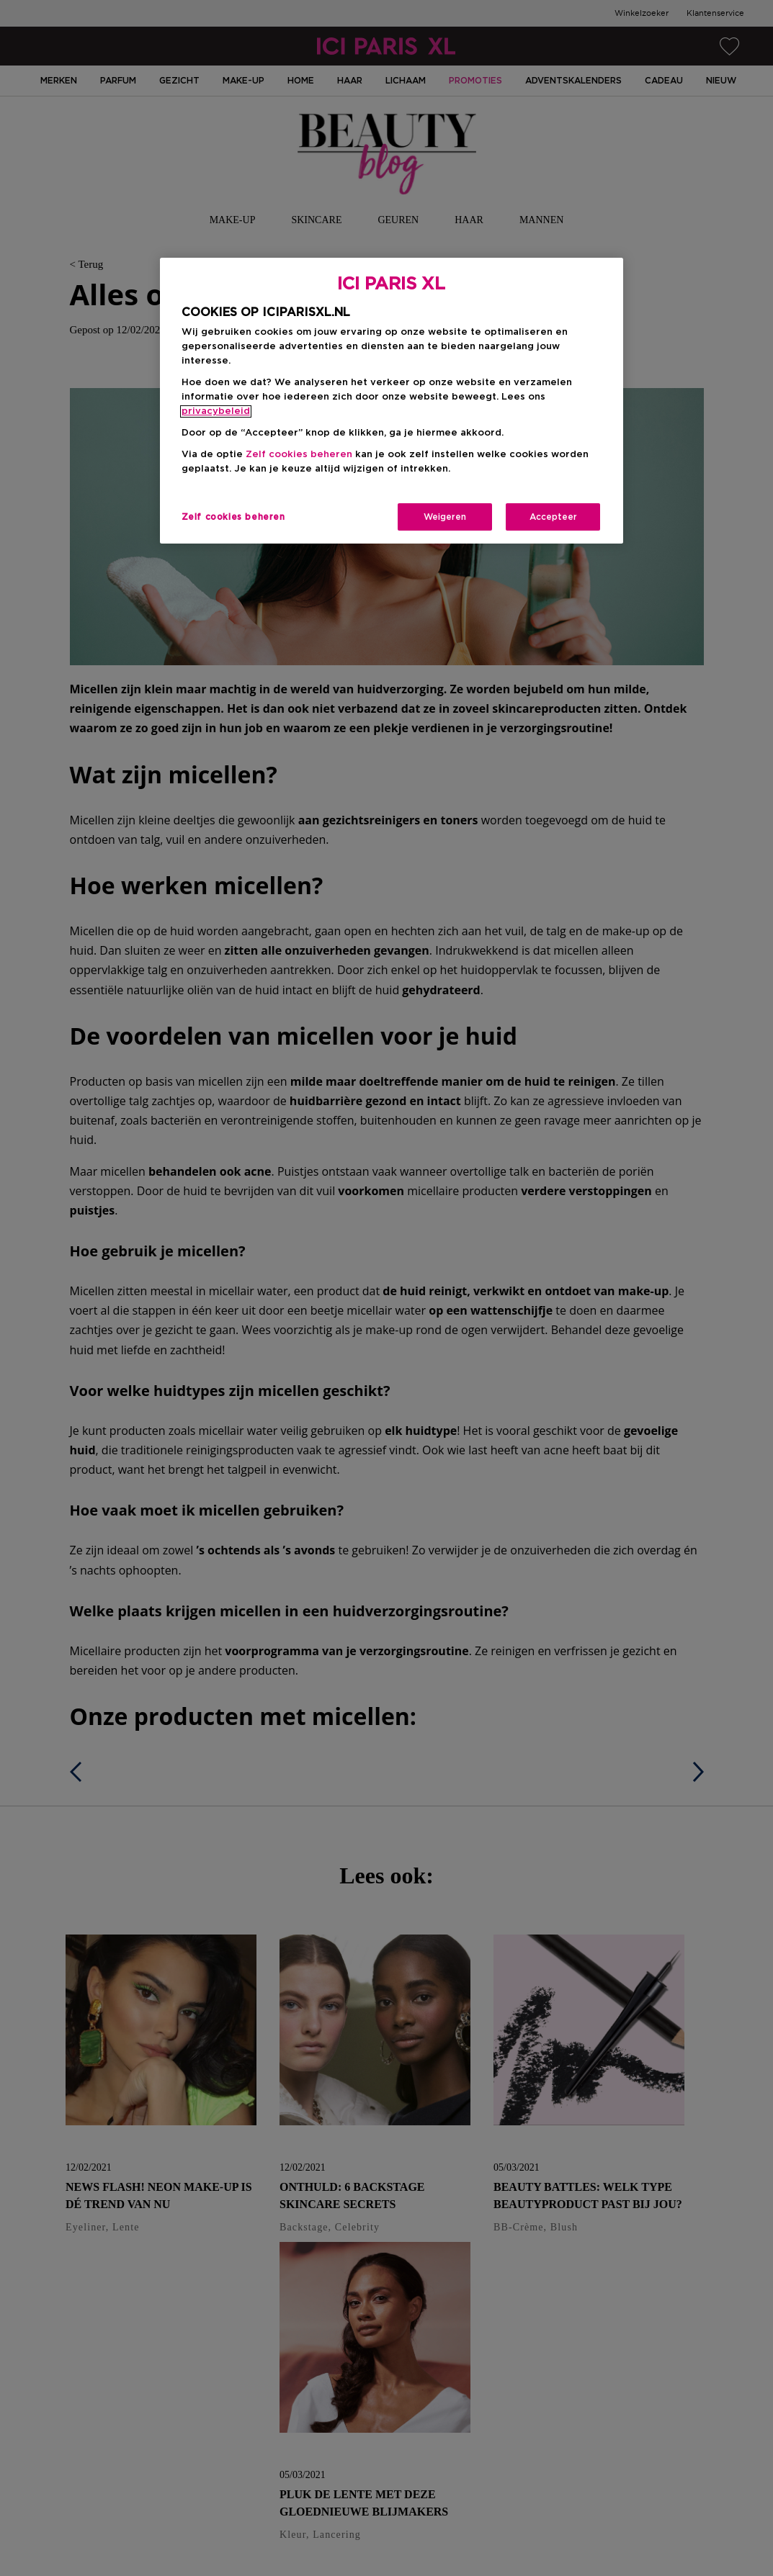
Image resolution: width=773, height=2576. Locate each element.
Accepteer (553, 517)
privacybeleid (216, 411)
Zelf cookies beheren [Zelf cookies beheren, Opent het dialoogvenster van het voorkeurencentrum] (233, 517)
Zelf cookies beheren (299, 454)
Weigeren (445, 517)
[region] (392, 401)
